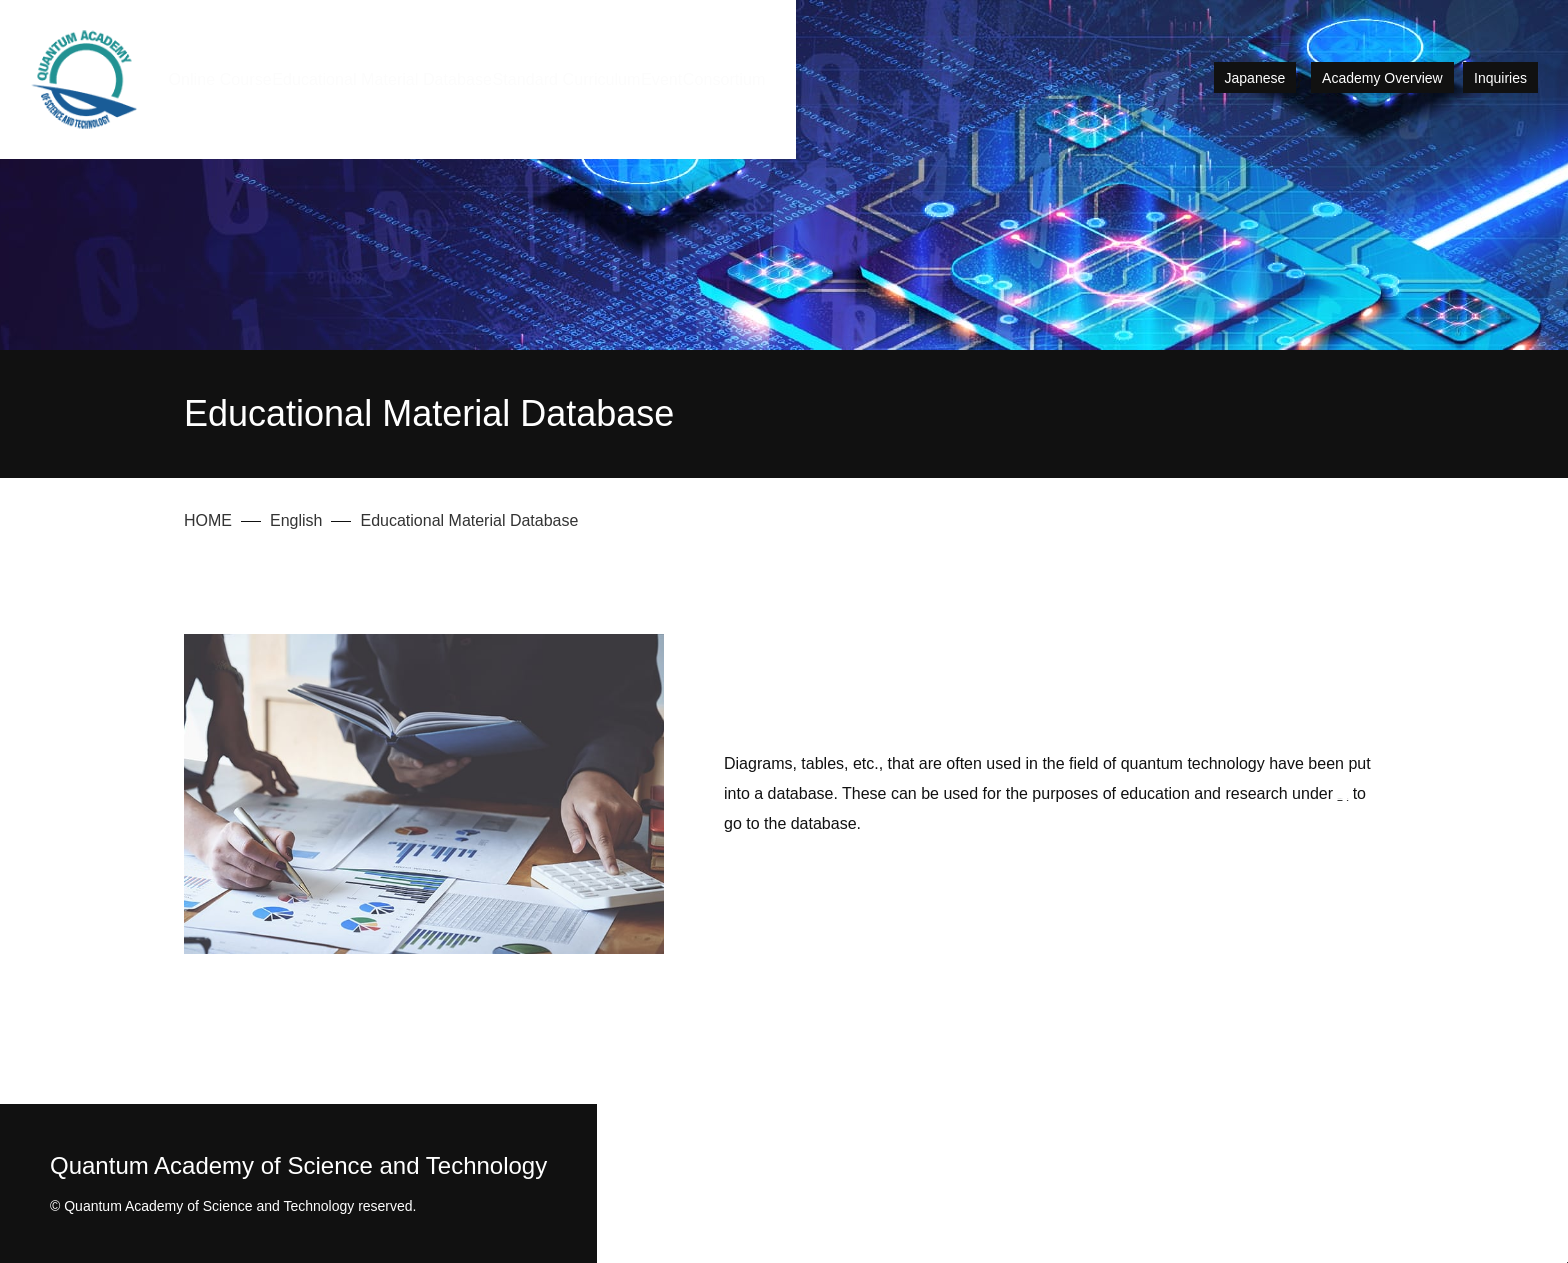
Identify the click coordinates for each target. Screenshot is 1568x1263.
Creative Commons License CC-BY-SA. (872, 823)
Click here (1063, 823)
